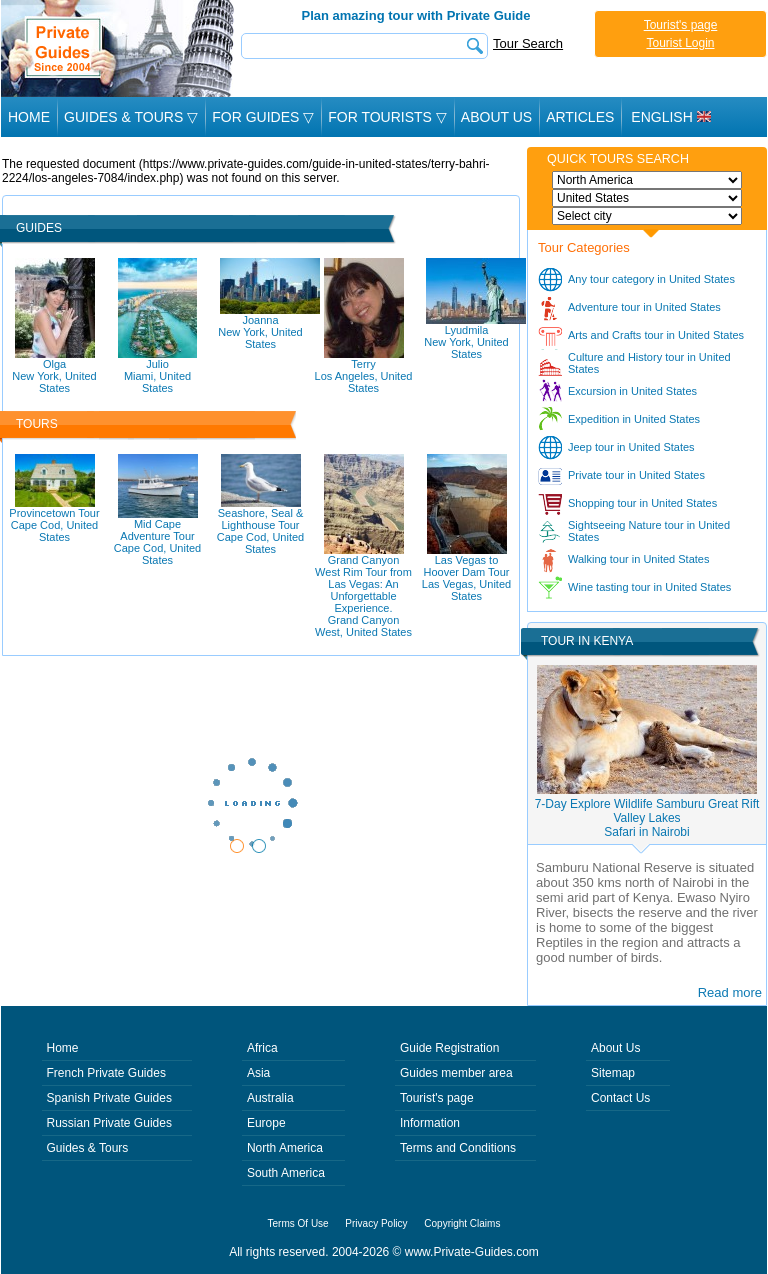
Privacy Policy (376, 1223)
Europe (266, 1123)
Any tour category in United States (651, 279)
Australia (270, 1098)
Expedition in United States (634, 419)
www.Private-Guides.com (472, 1252)
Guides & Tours (88, 1148)
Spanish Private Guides (109, 1098)
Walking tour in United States (638, 559)
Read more (730, 992)
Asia (258, 1073)
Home (29, 117)
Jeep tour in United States (631, 447)
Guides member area (456, 1073)
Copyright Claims (462, 1223)
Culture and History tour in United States (649, 363)
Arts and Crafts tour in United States (656, 335)
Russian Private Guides (109, 1123)
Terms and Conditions (458, 1148)
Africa (262, 1048)
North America (285, 1148)
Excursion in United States (632, 391)
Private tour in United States (636, 475)
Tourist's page (681, 25)
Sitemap (613, 1073)
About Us (496, 117)
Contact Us (620, 1098)
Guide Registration (449, 1048)
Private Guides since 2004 (119, 48)
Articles (580, 117)
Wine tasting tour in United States (649, 587)
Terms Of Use (298, 1223)
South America (286, 1173)
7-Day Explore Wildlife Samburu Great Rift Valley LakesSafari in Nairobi (647, 818)
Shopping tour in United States (642, 503)
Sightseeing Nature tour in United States (649, 531)
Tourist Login (680, 43)
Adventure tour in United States (644, 307)
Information (430, 1123)
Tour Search (528, 43)
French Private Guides (106, 1073)
